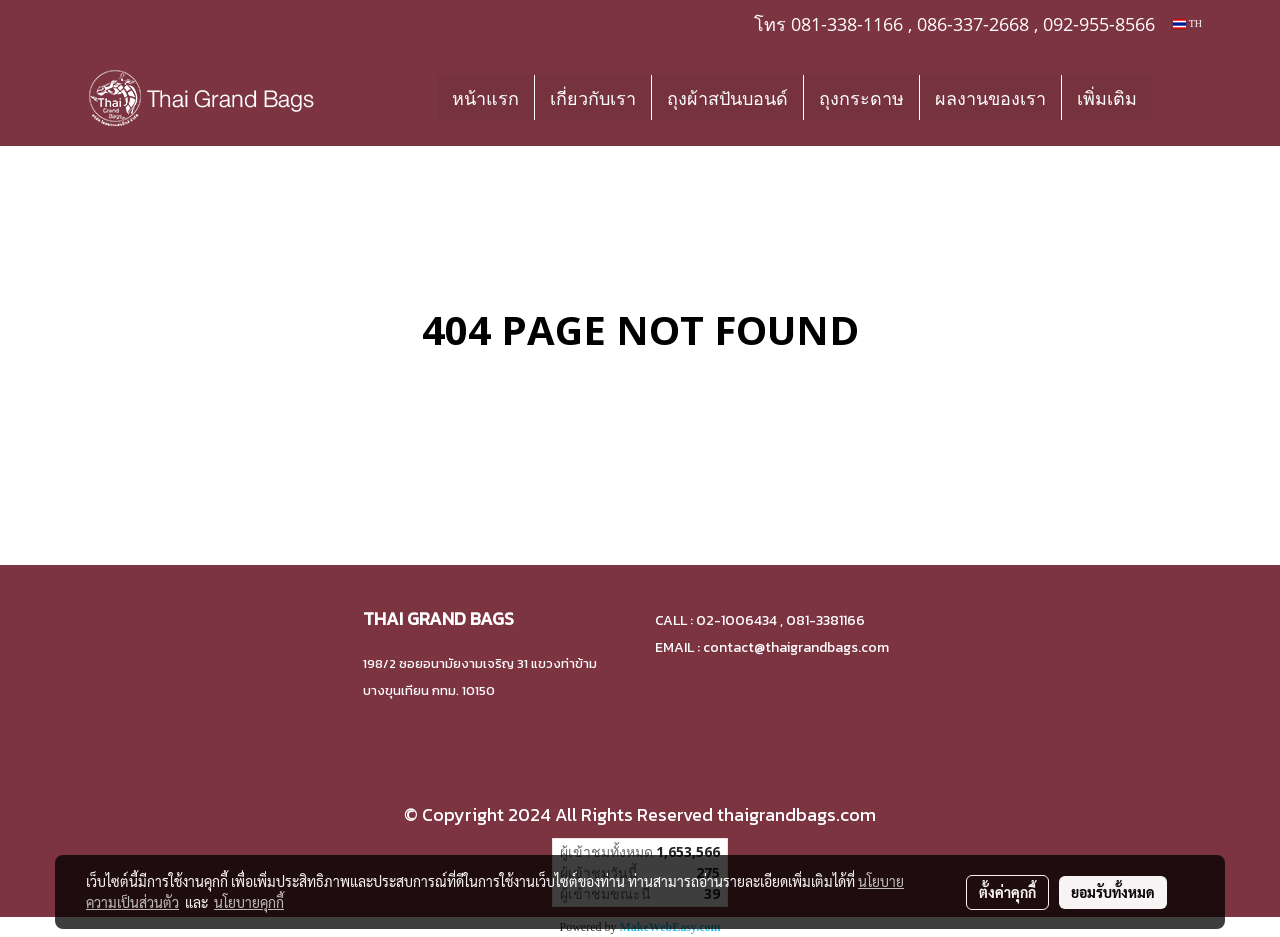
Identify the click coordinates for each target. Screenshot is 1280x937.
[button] (1182, 97)
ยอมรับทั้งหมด (1113, 892)
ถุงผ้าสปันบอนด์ (727, 97)
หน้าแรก (485, 97)
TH (1187, 23)
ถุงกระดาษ (861, 97)
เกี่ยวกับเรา (593, 97)
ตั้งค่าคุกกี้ (1007, 892)
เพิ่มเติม (1107, 97)
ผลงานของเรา (990, 97)
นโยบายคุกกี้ (249, 902)
